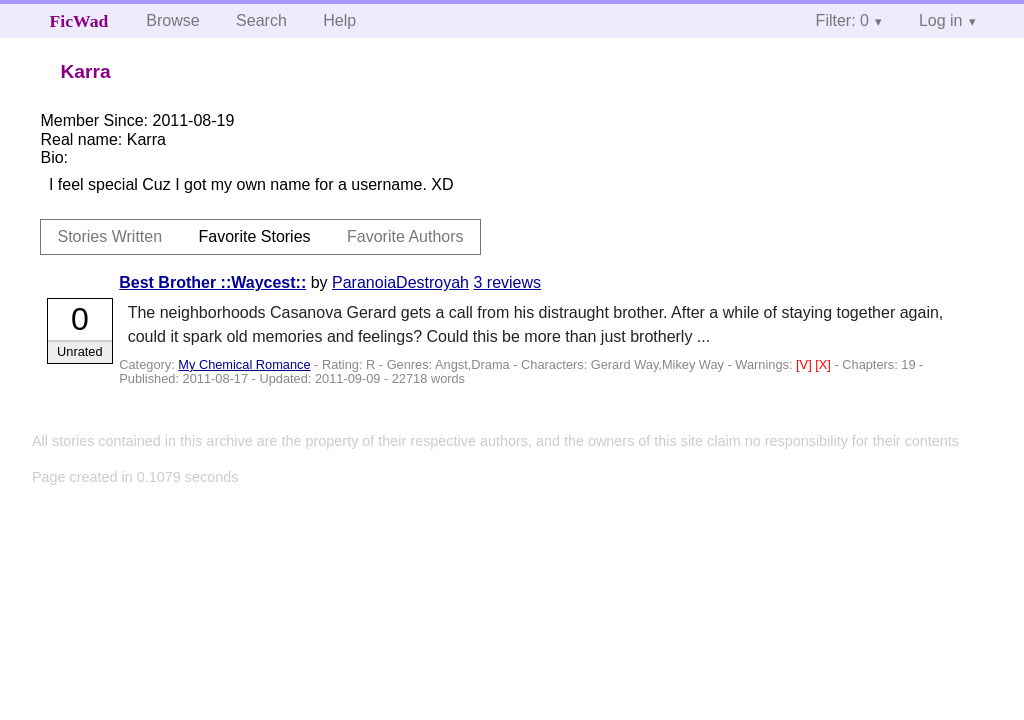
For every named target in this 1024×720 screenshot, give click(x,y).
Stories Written (109, 236)
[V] (805, 364)
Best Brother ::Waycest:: (212, 282)
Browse (172, 20)
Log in (941, 20)
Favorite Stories (255, 236)
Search (261, 20)
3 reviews (507, 282)
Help (339, 20)
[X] (824, 364)
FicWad (79, 21)
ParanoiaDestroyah (400, 282)
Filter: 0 (842, 20)
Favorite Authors (405, 236)
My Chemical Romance (244, 364)
